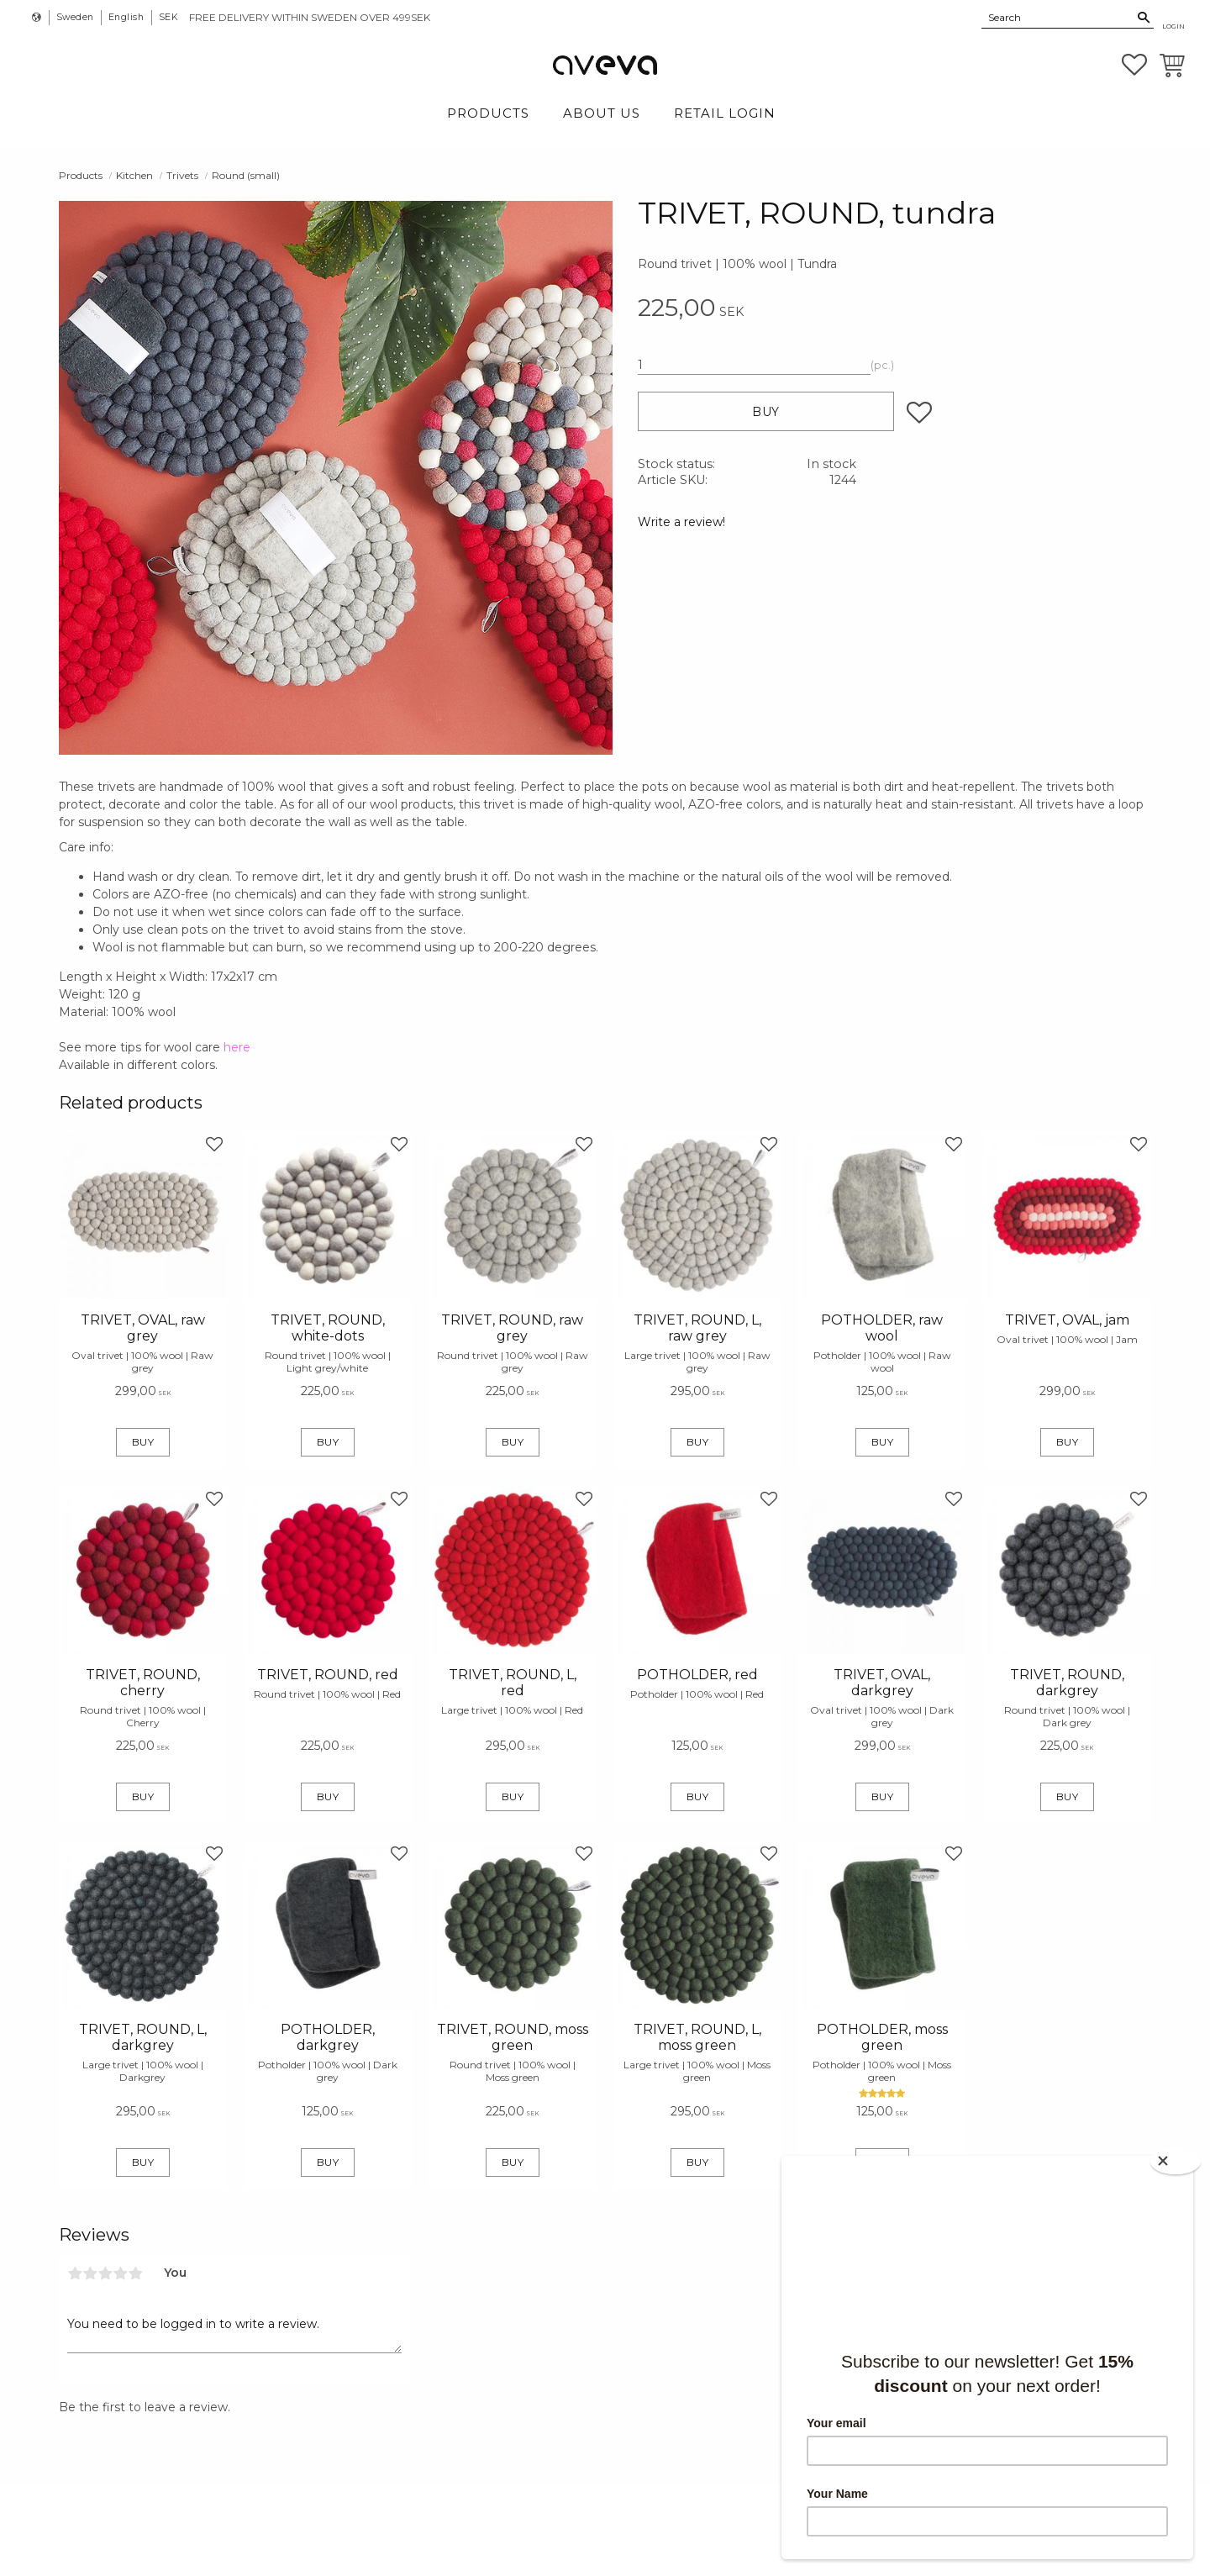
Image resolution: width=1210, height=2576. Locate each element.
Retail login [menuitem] (725, 113)
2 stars (89, 2273)
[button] (1134, 64)
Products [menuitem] (488, 113)
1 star (74, 2273)
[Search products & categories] (1057, 17)
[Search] (1144, 18)
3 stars (105, 2273)
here (237, 1047)
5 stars (135, 2273)
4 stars (120, 2273)
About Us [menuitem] (601, 113)
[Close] (1176, 2160)
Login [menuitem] (1173, 26)
